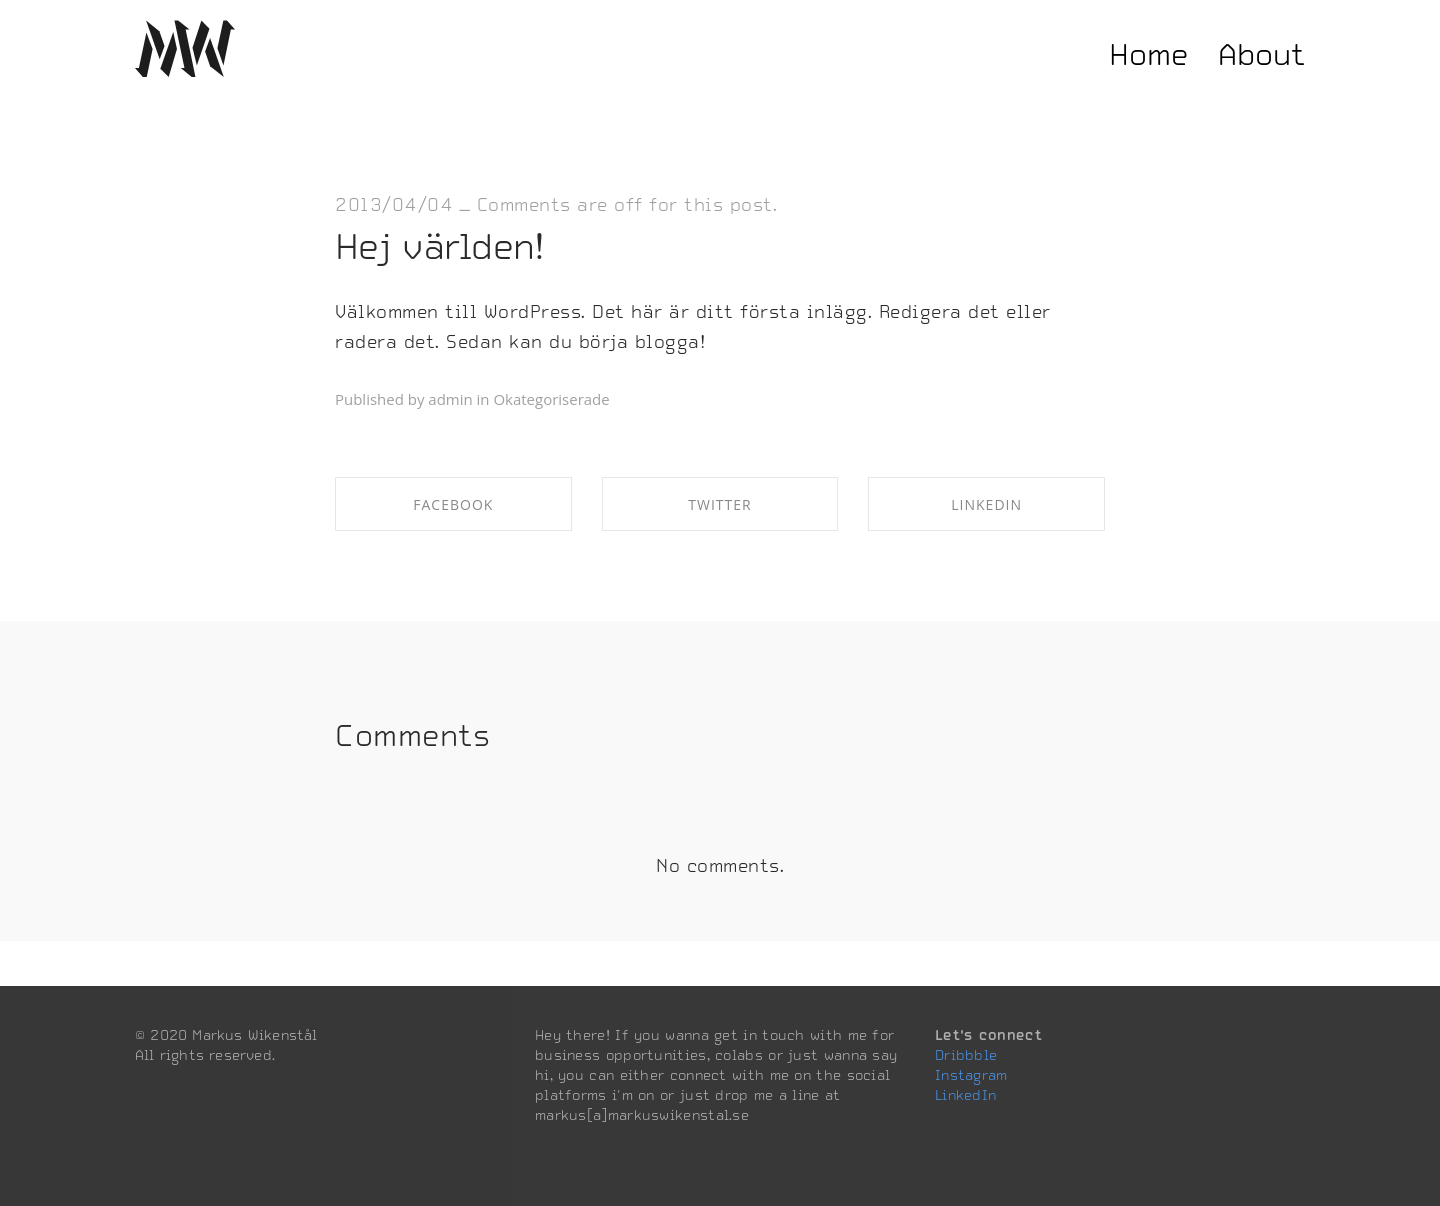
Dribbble (966, 1055)
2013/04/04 (394, 204)
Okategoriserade (551, 399)
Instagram (971, 1075)
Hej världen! (440, 246)
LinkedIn (965, 1095)
